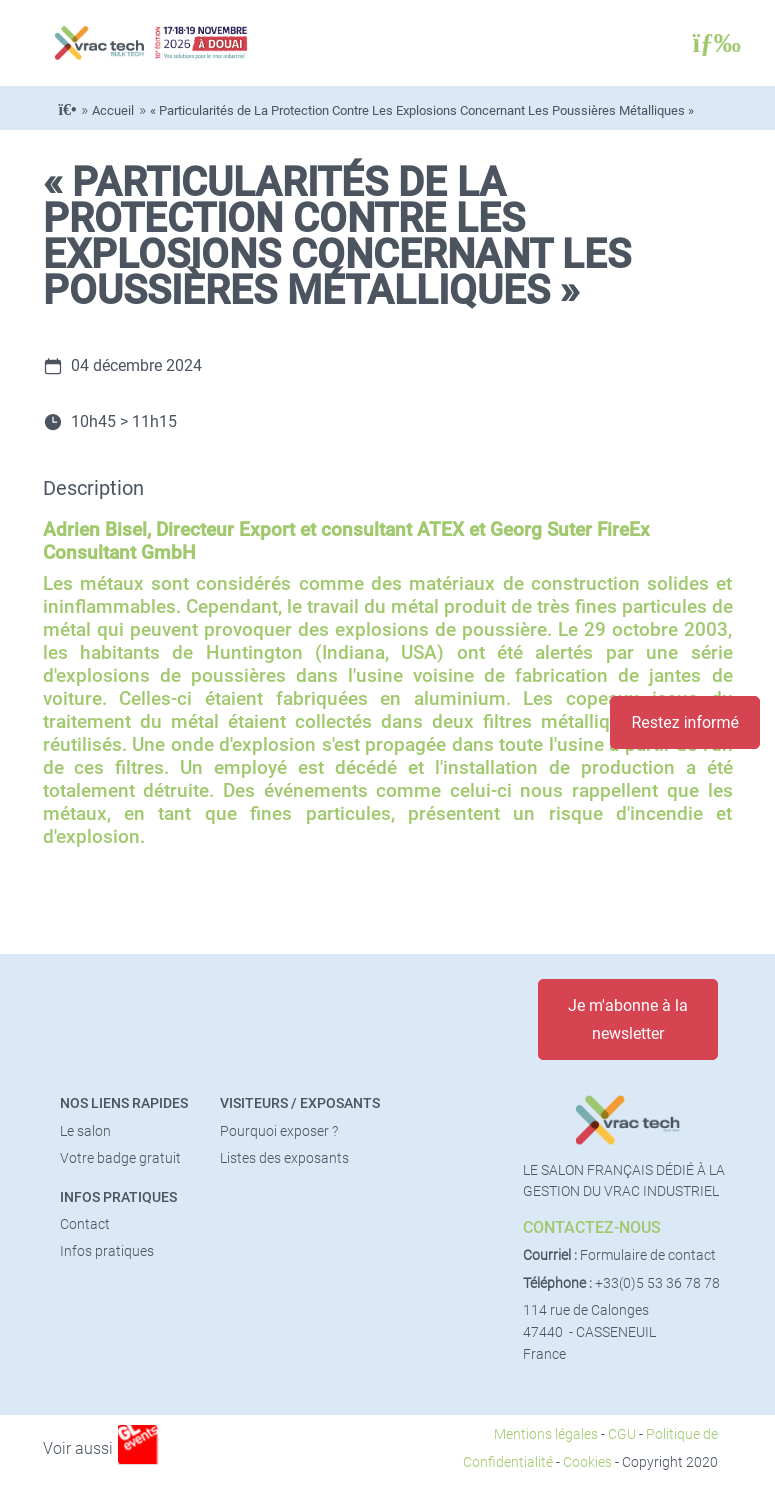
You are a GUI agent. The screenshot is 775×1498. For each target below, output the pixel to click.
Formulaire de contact (648, 1255)
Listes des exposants (284, 1158)
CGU (622, 1434)
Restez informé (685, 722)
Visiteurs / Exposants (300, 1103)
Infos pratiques (118, 1197)
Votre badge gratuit (120, 1158)
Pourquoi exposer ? (279, 1131)
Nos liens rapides (124, 1103)
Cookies (587, 1462)
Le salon (85, 1131)
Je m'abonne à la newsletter (628, 1019)
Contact (85, 1224)
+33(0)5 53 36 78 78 (657, 1283)
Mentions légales (546, 1434)
